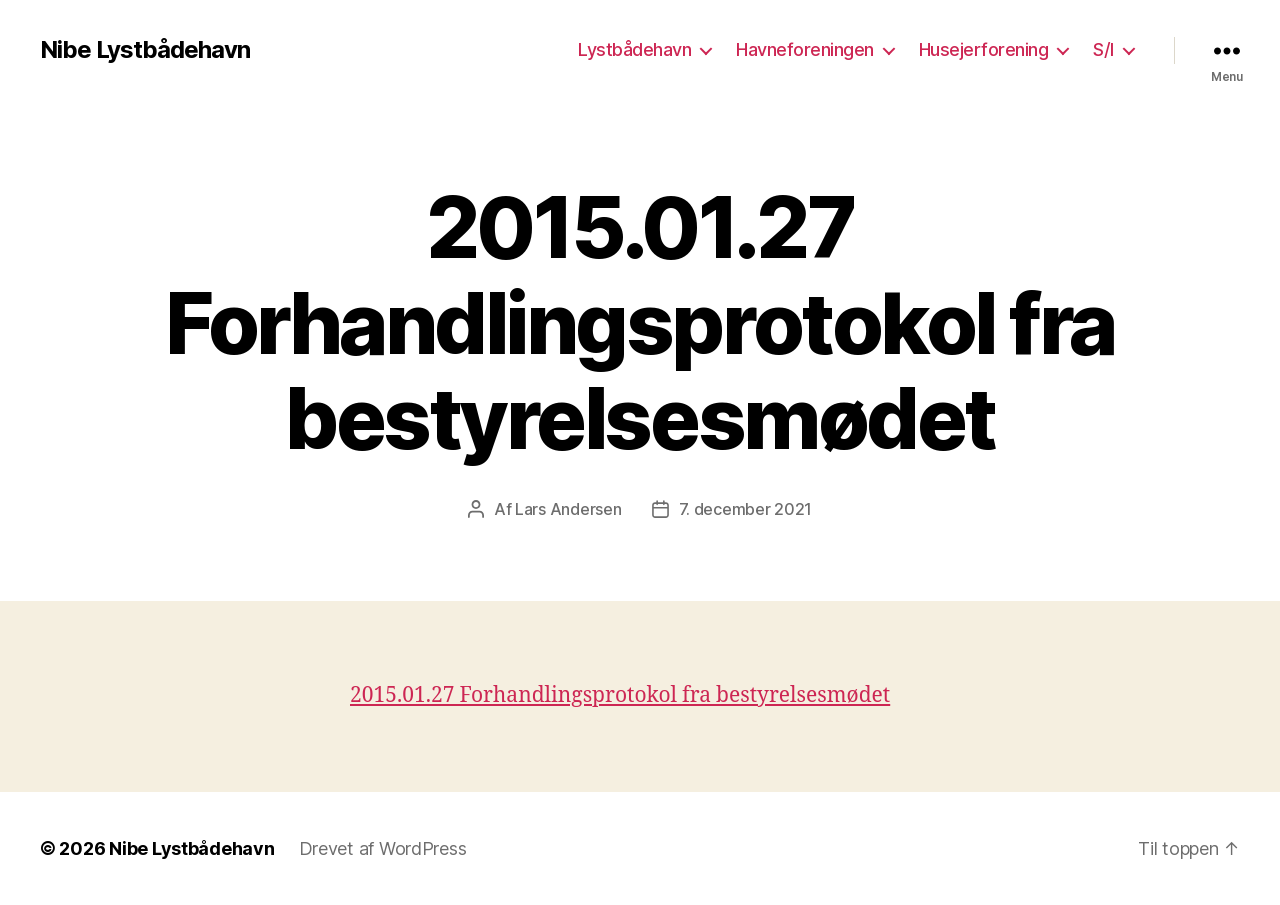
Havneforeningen (805, 49)
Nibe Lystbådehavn (145, 50)
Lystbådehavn (634, 49)
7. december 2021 (746, 509)
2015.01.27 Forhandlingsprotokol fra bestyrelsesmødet (620, 695)
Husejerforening (984, 49)
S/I (1103, 49)
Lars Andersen (568, 509)
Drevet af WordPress (383, 848)
